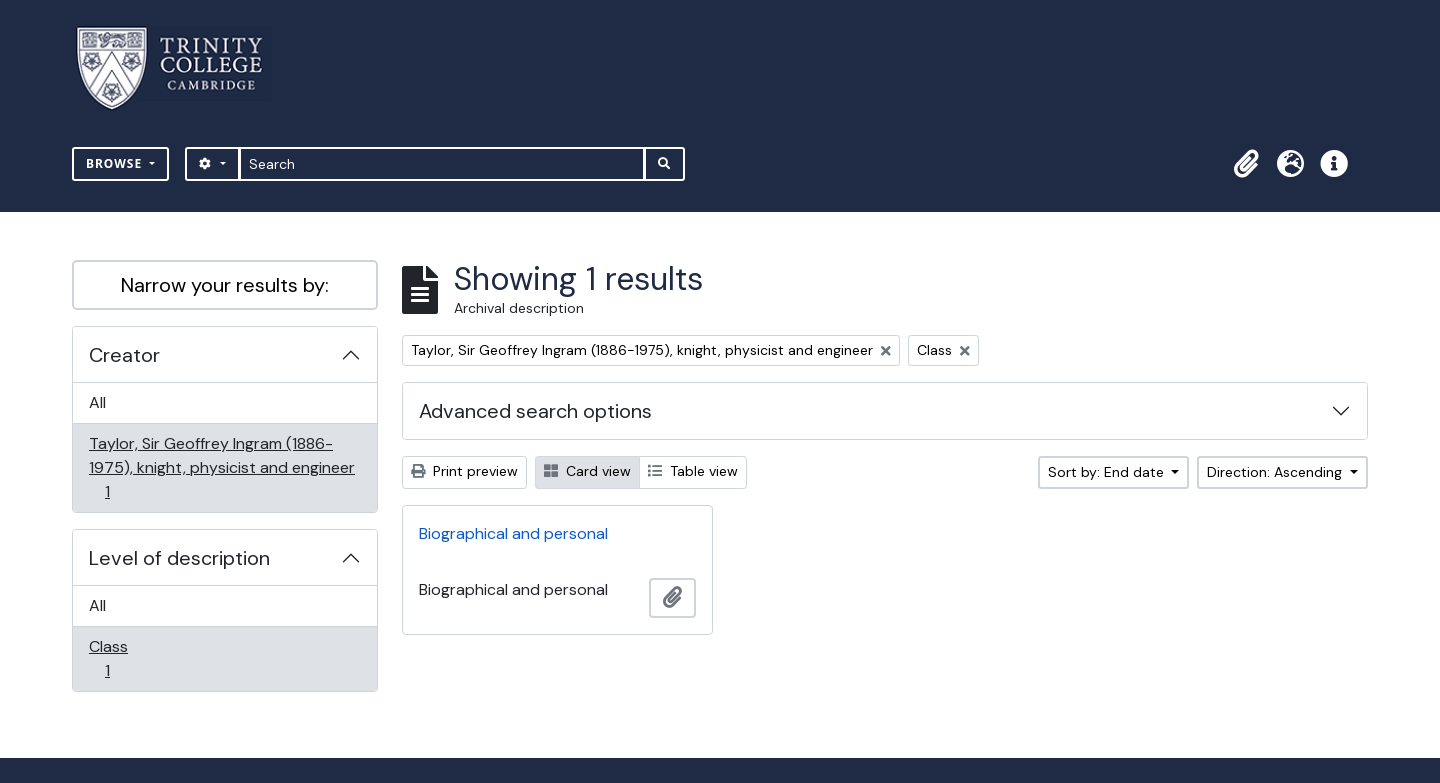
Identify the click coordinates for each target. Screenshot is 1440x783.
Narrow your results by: (225, 285)
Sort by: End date (1108, 472)
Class (121, 658)
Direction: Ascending (1276, 472)
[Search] (442, 164)
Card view (587, 471)
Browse (116, 163)
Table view (693, 471)
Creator (124, 355)
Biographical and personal (513, 533)
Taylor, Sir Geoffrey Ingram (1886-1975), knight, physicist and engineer (221, 467)
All (97, 402)
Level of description (179, 558)
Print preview (464, 471)
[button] (1246, 164)
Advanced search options (535, 411)
